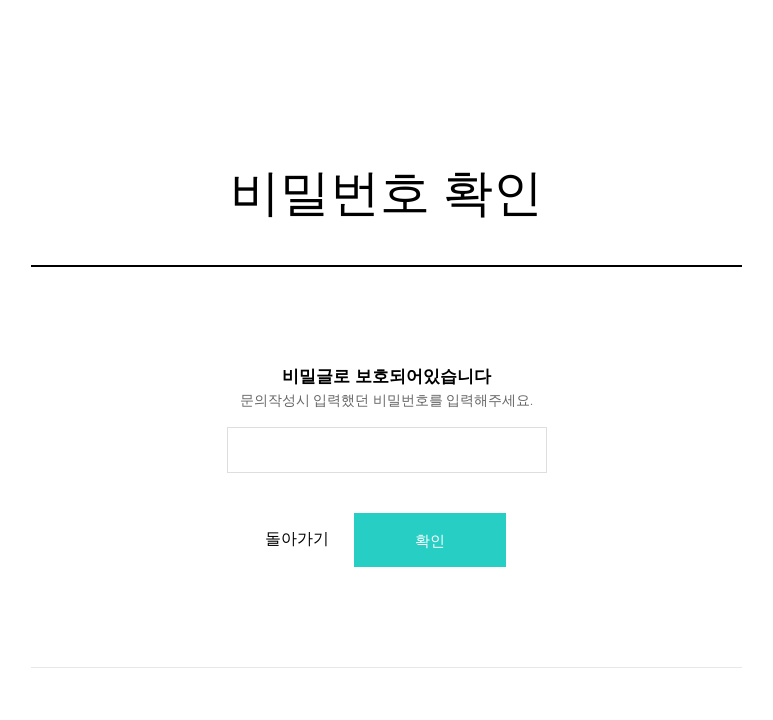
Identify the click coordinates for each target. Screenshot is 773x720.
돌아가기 (307, 538)
